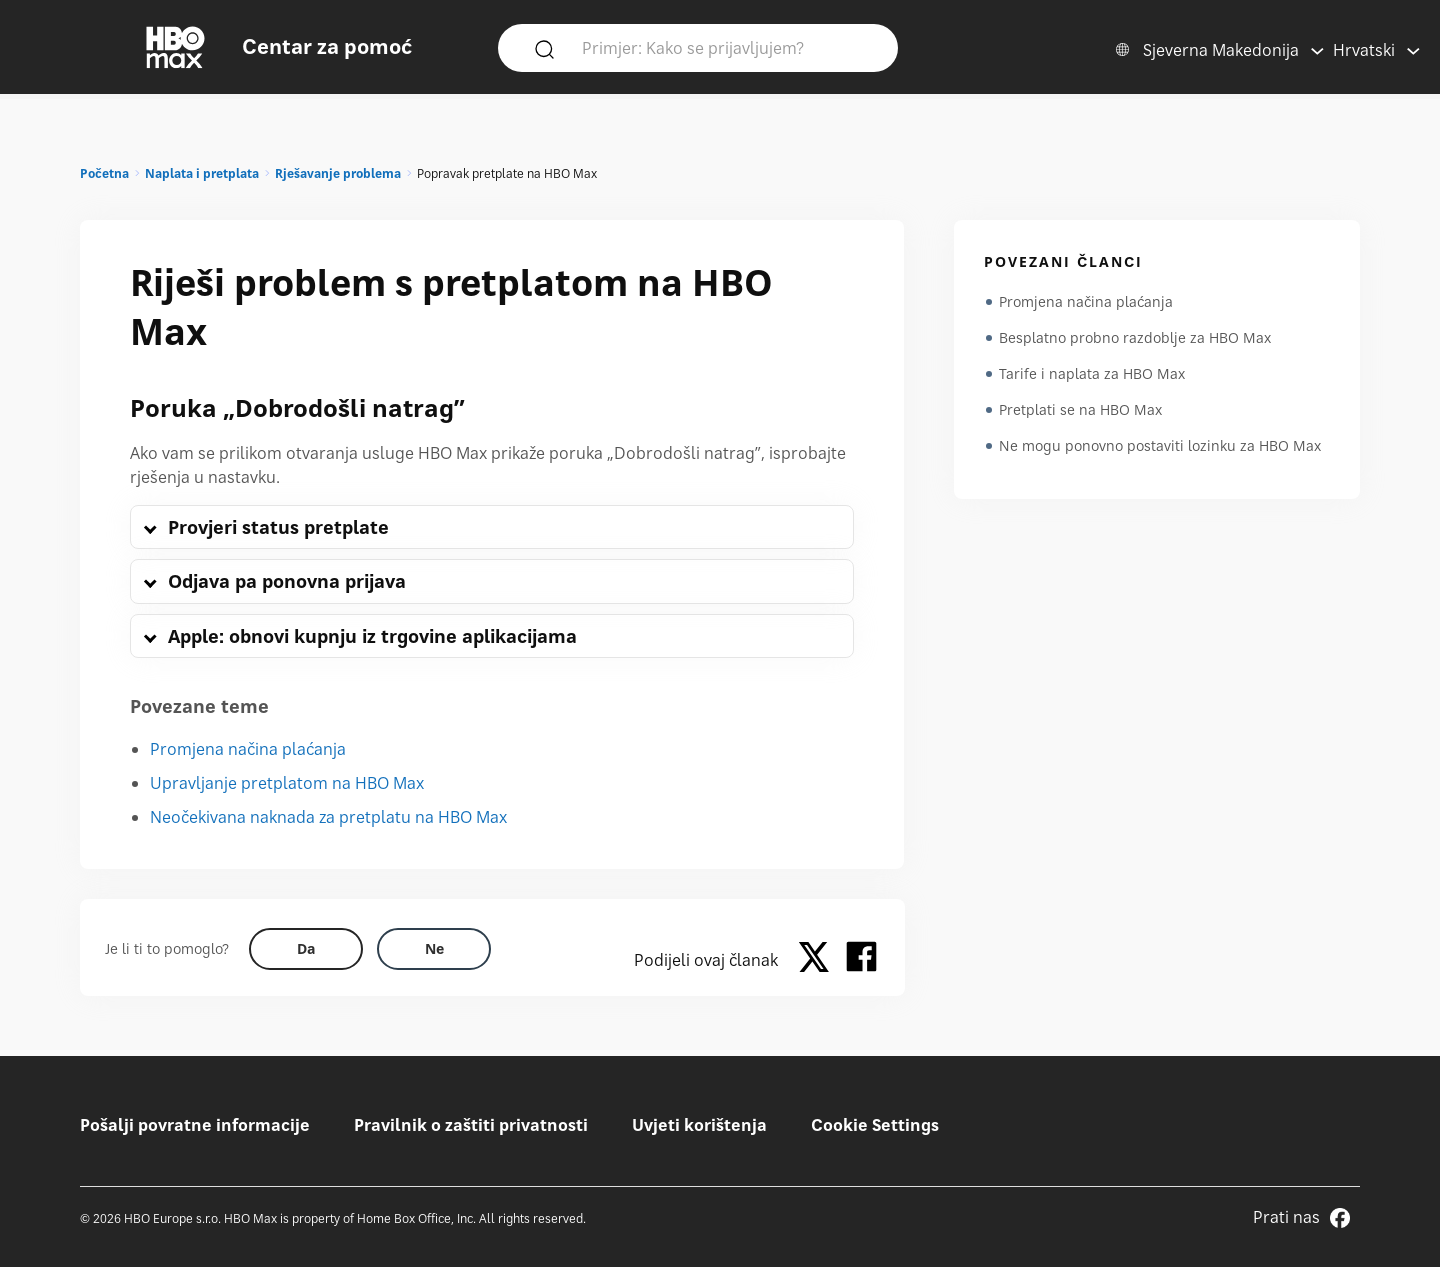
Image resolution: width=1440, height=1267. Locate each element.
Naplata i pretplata (202, 173)
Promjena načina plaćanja (248, 749)
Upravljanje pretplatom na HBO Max (287, 783)
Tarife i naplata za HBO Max (1092, 373)
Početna (104, 173)
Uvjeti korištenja (699, 1125)
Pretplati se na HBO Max (1080, 409)
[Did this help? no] (434, 949)
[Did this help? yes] (306, 949)
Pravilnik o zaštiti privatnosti (471, 1125)
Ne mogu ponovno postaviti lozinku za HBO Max (1160, 445)
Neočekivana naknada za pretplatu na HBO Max (328, 817)
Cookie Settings (875, 1125)
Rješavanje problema (338, 173)
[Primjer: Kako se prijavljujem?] (727, 47)
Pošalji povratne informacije (195, 1125)
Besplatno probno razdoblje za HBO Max (1135, 337)
